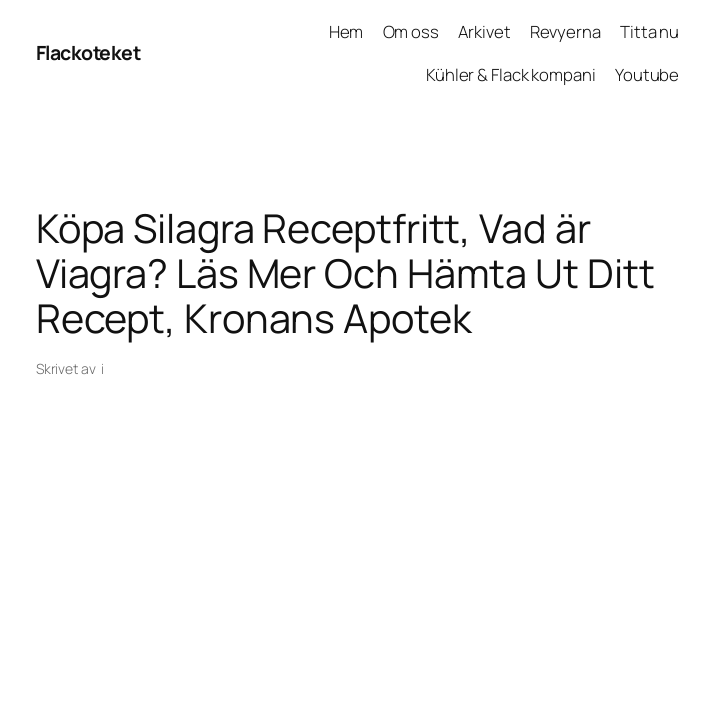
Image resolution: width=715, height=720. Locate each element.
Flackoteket (88, 52)
